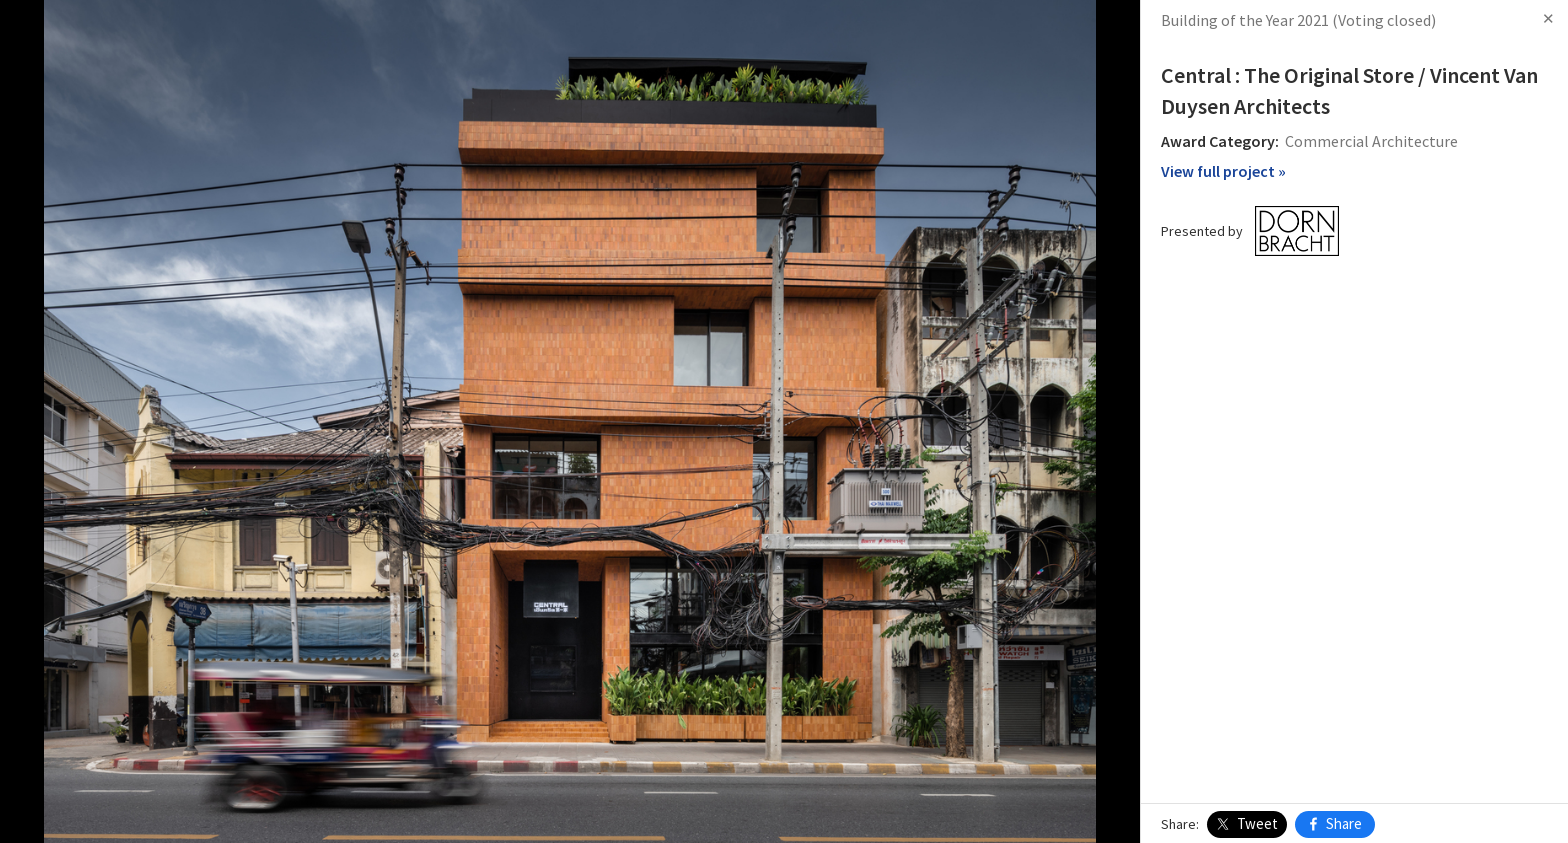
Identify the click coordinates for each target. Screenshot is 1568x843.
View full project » (1223, 171)
